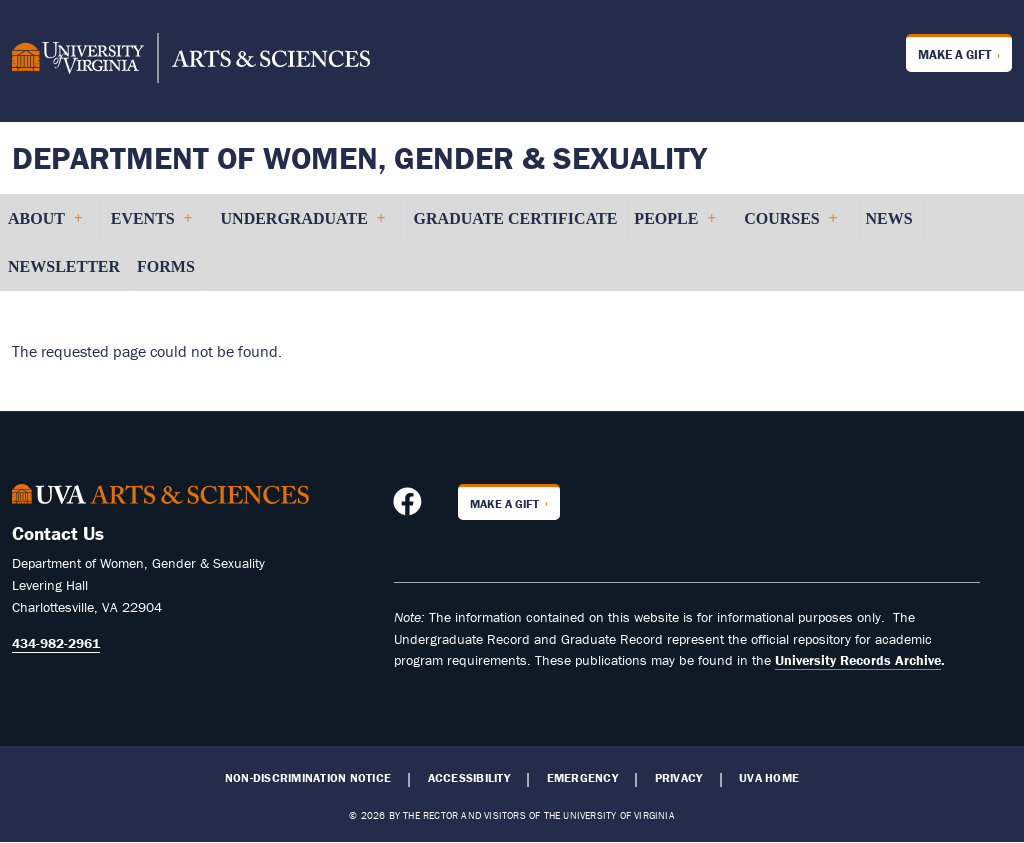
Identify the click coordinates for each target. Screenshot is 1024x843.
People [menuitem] (674, 226)
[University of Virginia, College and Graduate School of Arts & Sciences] (191, 61)
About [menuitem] (45, 226)
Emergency (582, 778)
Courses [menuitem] (790, 226)
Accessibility (469, 778)
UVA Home (769, 778)
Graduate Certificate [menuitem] (516, 218)
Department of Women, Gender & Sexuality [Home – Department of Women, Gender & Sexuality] (359, 157)
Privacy (679, 778)
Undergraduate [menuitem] (303, 226)
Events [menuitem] (151, 226)
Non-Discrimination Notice (308, 778)
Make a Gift (954, 54)
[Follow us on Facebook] (410, 507)
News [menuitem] (889, 218)
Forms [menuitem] (166, 266)
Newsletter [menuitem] (64, 266)
